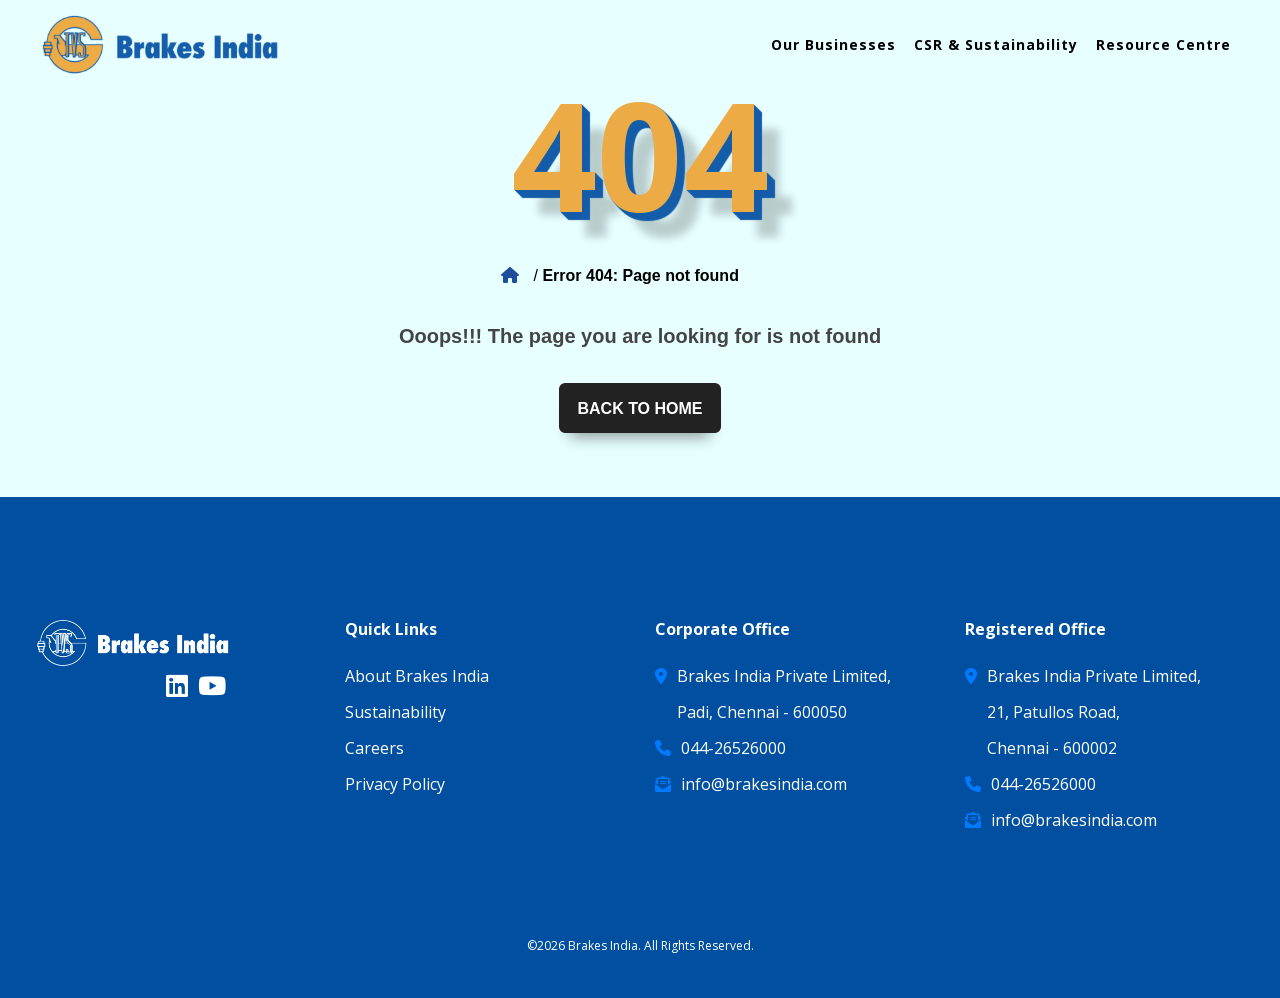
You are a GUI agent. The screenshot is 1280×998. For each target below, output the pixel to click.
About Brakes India (417, 676)
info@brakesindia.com (764, 784)
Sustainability (395, 712)
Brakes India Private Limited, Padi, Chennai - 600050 (784, 694)
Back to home (639, 408)
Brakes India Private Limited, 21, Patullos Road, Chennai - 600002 (1094, 712)
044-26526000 (733, 748)
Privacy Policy (395, 784)
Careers (374, 748)
